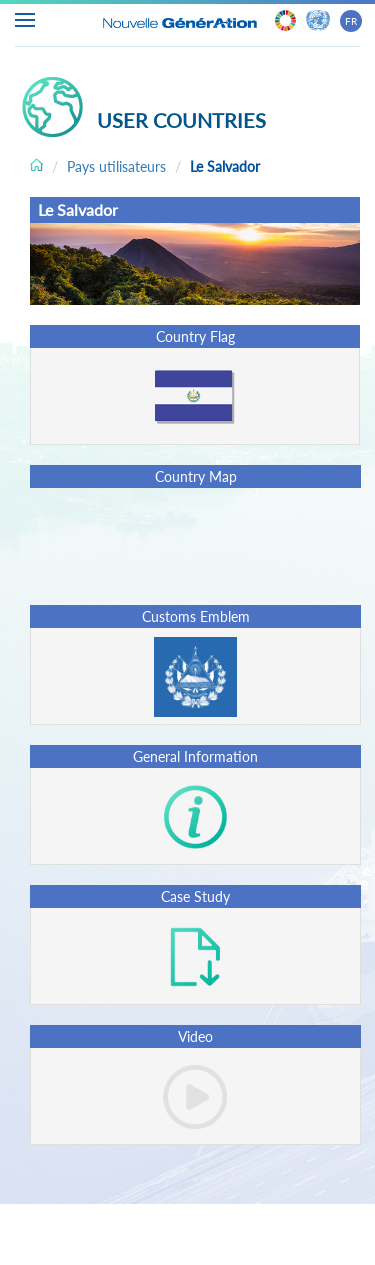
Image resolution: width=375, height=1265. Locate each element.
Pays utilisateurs (116, 166)
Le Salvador (225, 166)
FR (351, 21)
